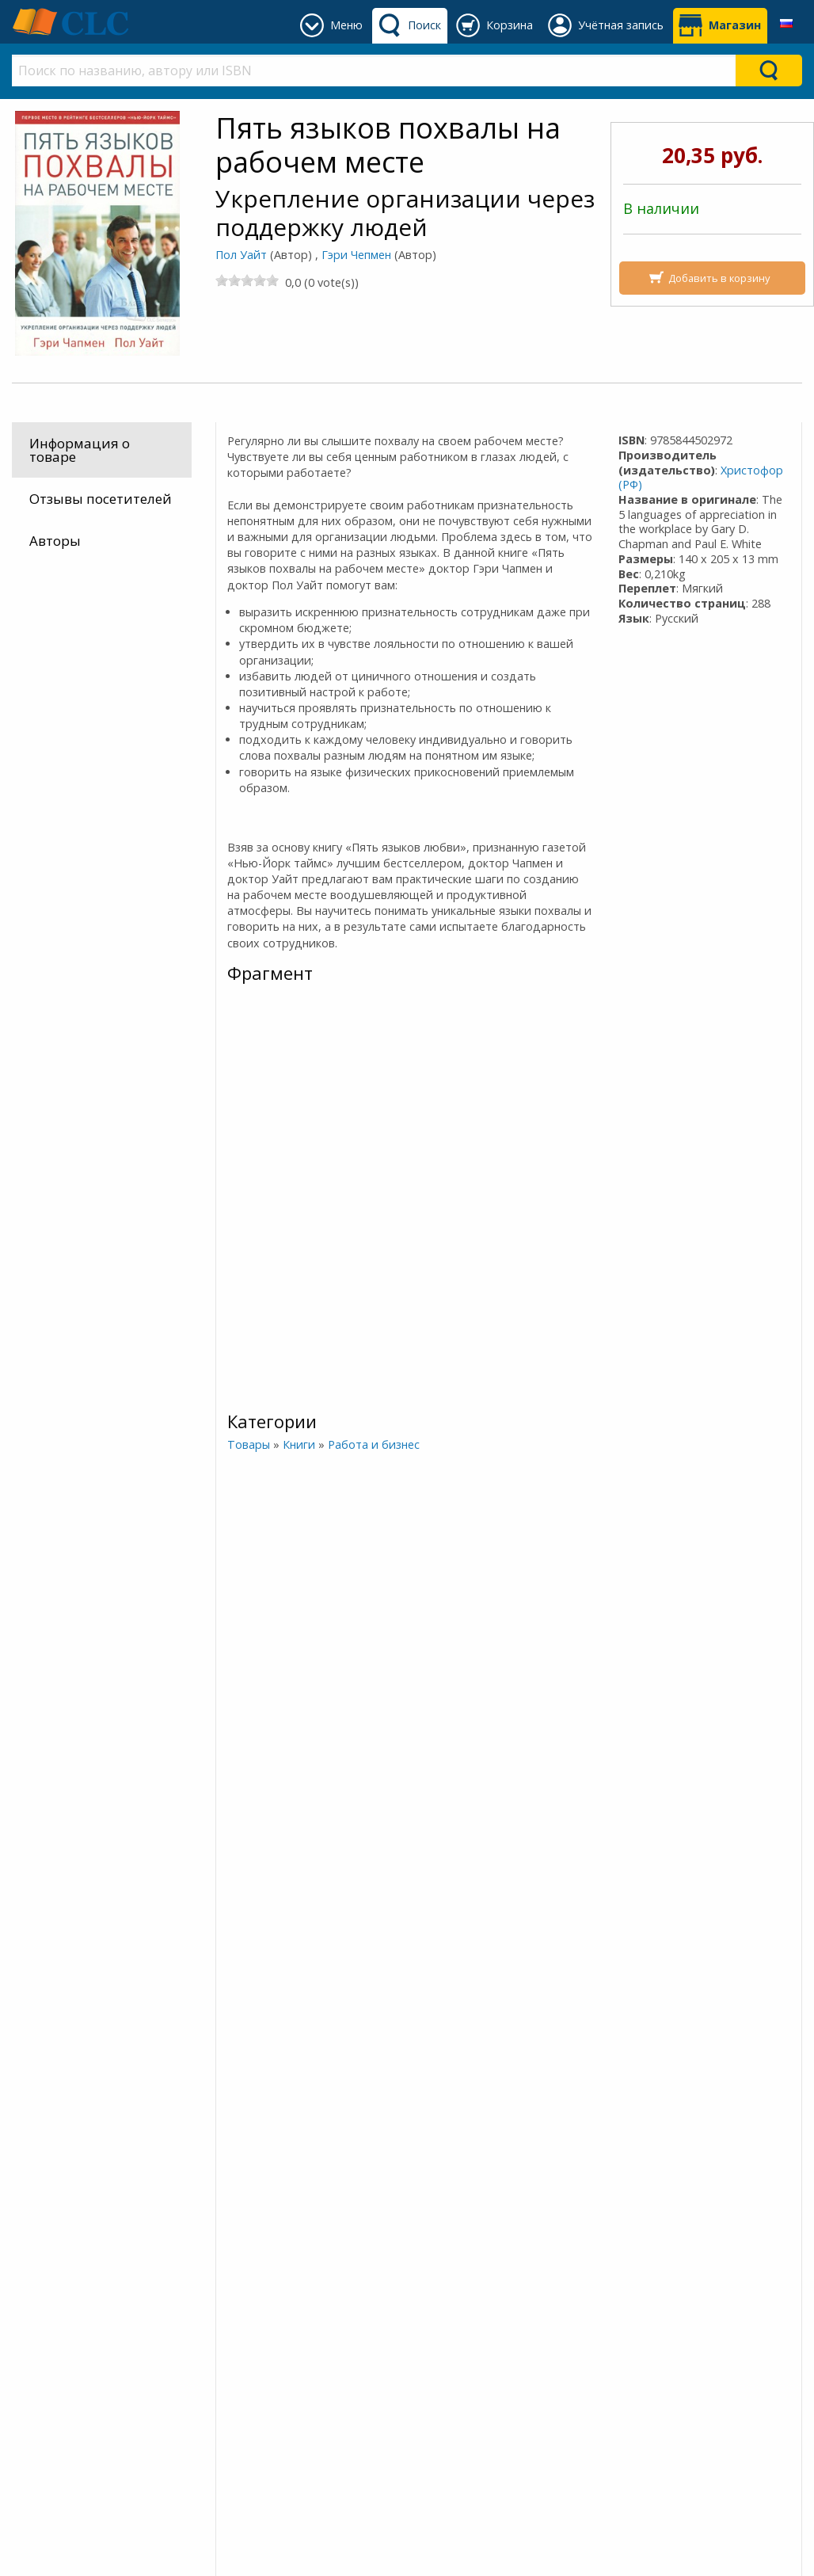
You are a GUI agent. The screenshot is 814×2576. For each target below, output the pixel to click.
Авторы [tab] (55, 541)
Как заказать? (70, 2347)
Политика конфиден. (293, 2347)
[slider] (247, 280)
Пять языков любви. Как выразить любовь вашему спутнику (471, 1731)
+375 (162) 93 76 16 (480, 2309)
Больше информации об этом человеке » (138, 1866)
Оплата (49, 2328)
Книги (298, 1444)
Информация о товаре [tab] (79, 450)
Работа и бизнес (373, 1444)
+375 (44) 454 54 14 (480, 2347)
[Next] (800, 1673)
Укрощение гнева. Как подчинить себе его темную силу (475, 2071)
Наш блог (253, 2309)
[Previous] (15, 1673)
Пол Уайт (241, 254)
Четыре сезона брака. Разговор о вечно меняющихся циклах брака (343, 1731)
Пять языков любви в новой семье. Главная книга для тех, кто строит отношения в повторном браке (210, 2071)
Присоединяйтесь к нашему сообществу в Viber (204, 2262)
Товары (247, 1444)
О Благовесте (265, 2328)
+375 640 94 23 (482, 2328)
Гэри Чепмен (356, 254)
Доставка (55, 2309)
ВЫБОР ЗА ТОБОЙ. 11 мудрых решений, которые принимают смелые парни (342, 2071)
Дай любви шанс (607, 2071)
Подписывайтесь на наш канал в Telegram (188, 2217)
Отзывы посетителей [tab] (100, 499)
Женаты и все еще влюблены (739, 2071)
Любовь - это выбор (78, 2071)
